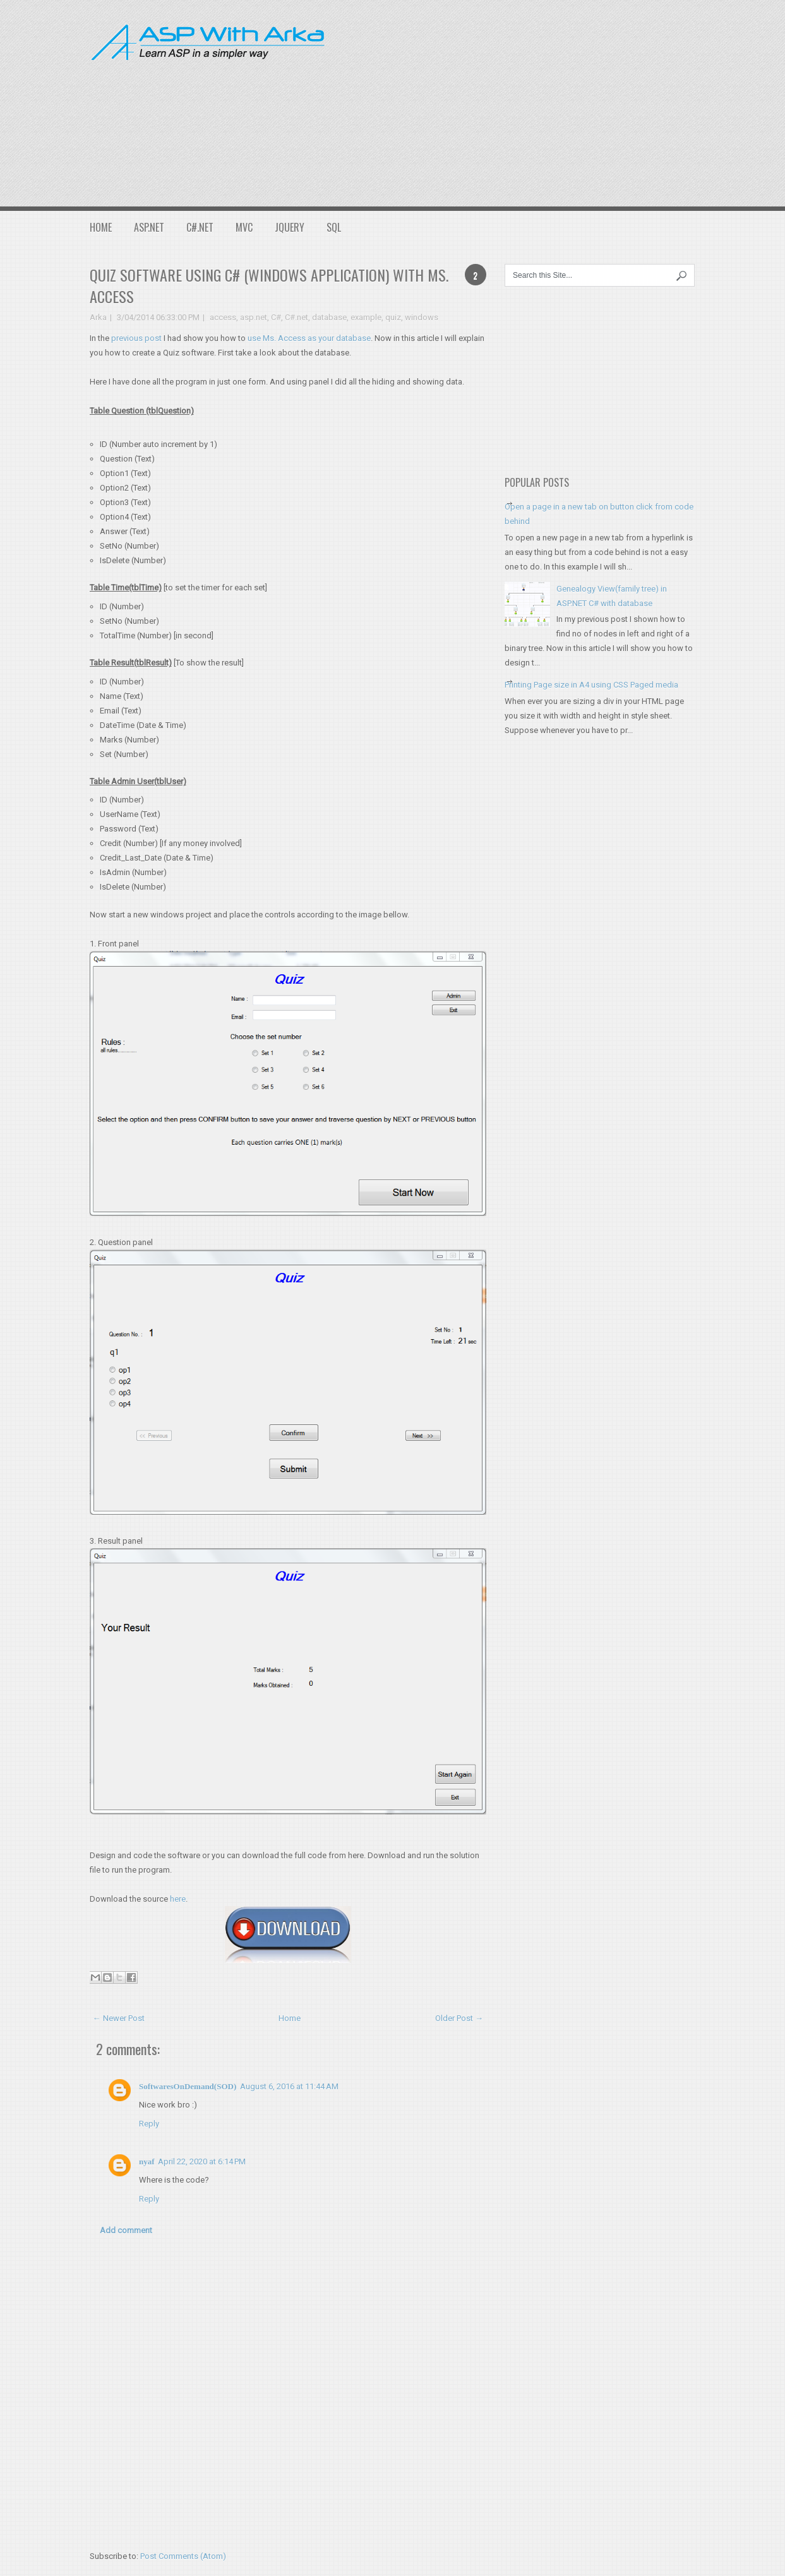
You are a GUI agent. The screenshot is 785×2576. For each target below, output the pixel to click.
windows (421, 317)
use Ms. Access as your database (309, 338)
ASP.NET (149, 227)
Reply (149, 2123)
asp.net (253, 317)
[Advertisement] (565, 101)
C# (276, 317)
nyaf (147, 2161)
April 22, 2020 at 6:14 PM (202, 2161)
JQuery (289, 227)
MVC (244, 227)
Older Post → (459, 2018)
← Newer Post (119, 2018)
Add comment (126, 2230)
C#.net (296, 317)
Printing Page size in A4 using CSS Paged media (591, 684)
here (178, 1899)
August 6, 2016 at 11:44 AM (289, 2086)
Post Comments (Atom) (183, 2556)
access (223, 317)
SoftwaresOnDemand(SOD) (187, 2086)
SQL (334, 227)
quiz (393, 317)
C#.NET (199, 227)
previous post (136, 338)
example (366, 317)
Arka (98, 317)
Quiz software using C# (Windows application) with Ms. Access (269, 285)
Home (101, 227)
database (329, 317)
